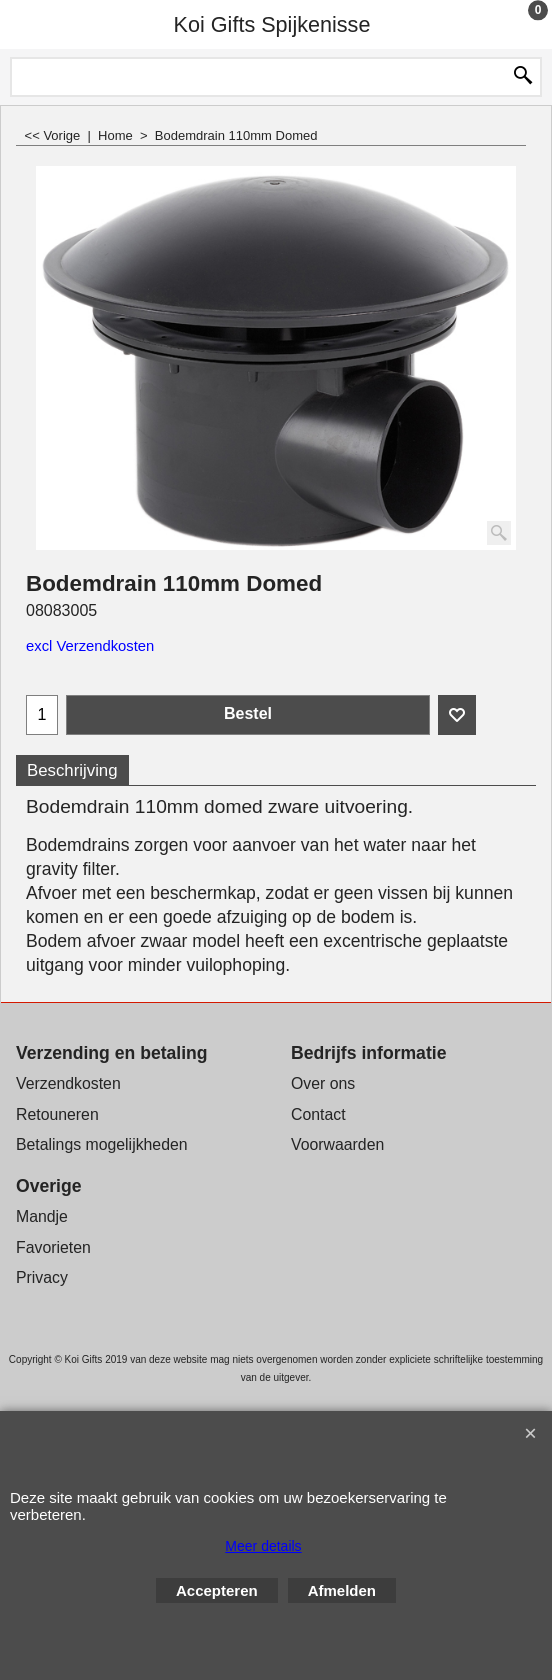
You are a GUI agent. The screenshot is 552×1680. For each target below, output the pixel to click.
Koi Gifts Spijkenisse (272, 24)
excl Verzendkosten (90, 646)
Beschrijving (72, 770)
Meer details (263, 1546)
